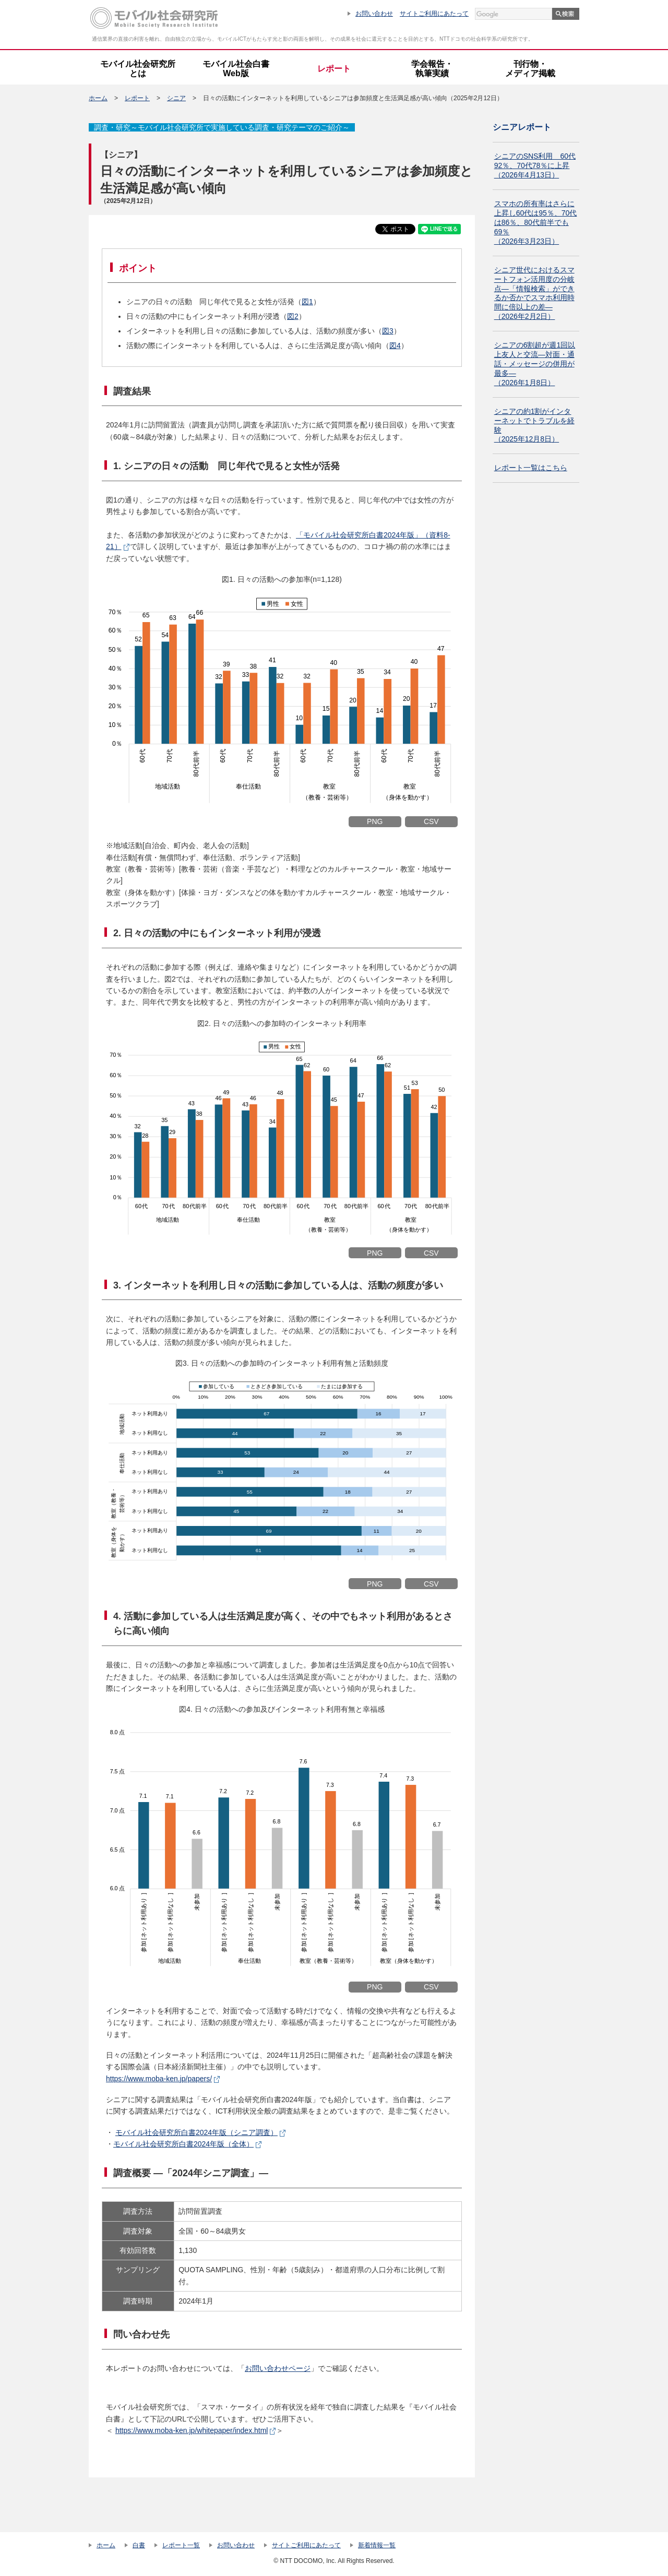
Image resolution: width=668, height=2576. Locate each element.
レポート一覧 (181, 2545)
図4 (395, 345)
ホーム (98, 98)
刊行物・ (530, 68)
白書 (139, 2545)
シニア (176, 98)
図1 (307, 301)
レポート (334, 68)
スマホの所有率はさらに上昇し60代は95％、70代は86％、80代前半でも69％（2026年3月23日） (535, 222)
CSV (431, 821)
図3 (387, 331)
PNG (375, 821)
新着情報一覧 (377, 2545)
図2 (293, 316)
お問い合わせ (374, 13)
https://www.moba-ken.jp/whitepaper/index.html (191, 2430)
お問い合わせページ (278, 2368)
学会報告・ (432, 68)
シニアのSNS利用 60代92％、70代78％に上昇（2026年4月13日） (535, 165)
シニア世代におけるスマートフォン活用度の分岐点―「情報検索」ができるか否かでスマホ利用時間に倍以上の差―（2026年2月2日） (534, 293)
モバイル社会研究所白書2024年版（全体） (183, 2144)
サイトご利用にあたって (434, 13)
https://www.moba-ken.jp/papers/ (159, 2078)
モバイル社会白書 (236, 68)
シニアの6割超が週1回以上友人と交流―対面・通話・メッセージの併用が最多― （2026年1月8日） (535, 364)
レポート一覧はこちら (530, 467)
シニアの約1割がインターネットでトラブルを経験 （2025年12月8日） (534, 425)
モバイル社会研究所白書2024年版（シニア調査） (196, 2132)
